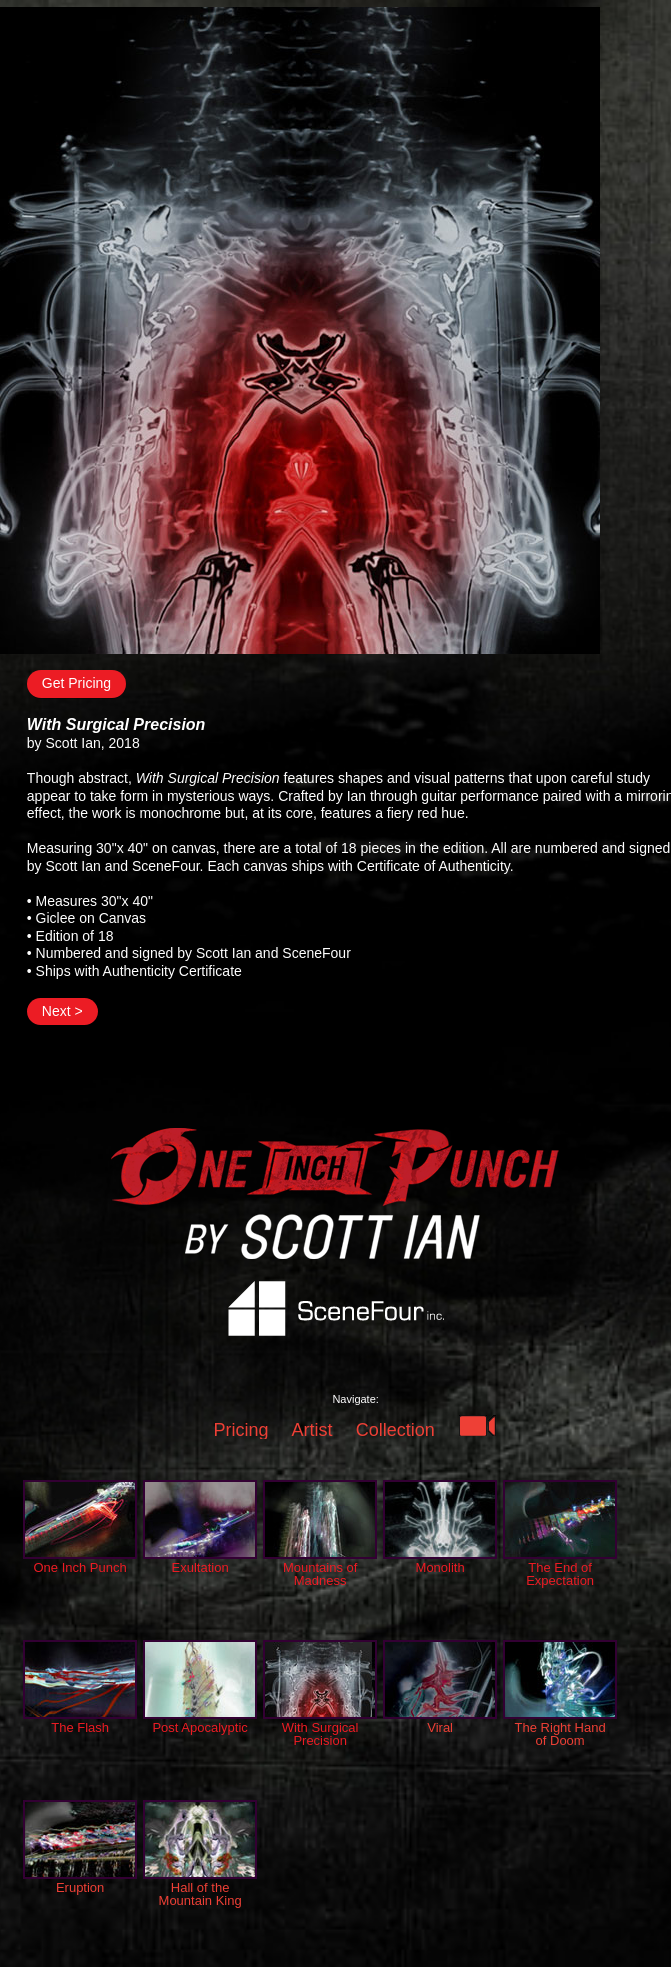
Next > (62, 1011)
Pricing (240, 1430)
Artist (312, 1430)
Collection (395, 1430)
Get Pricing (76, 683)
